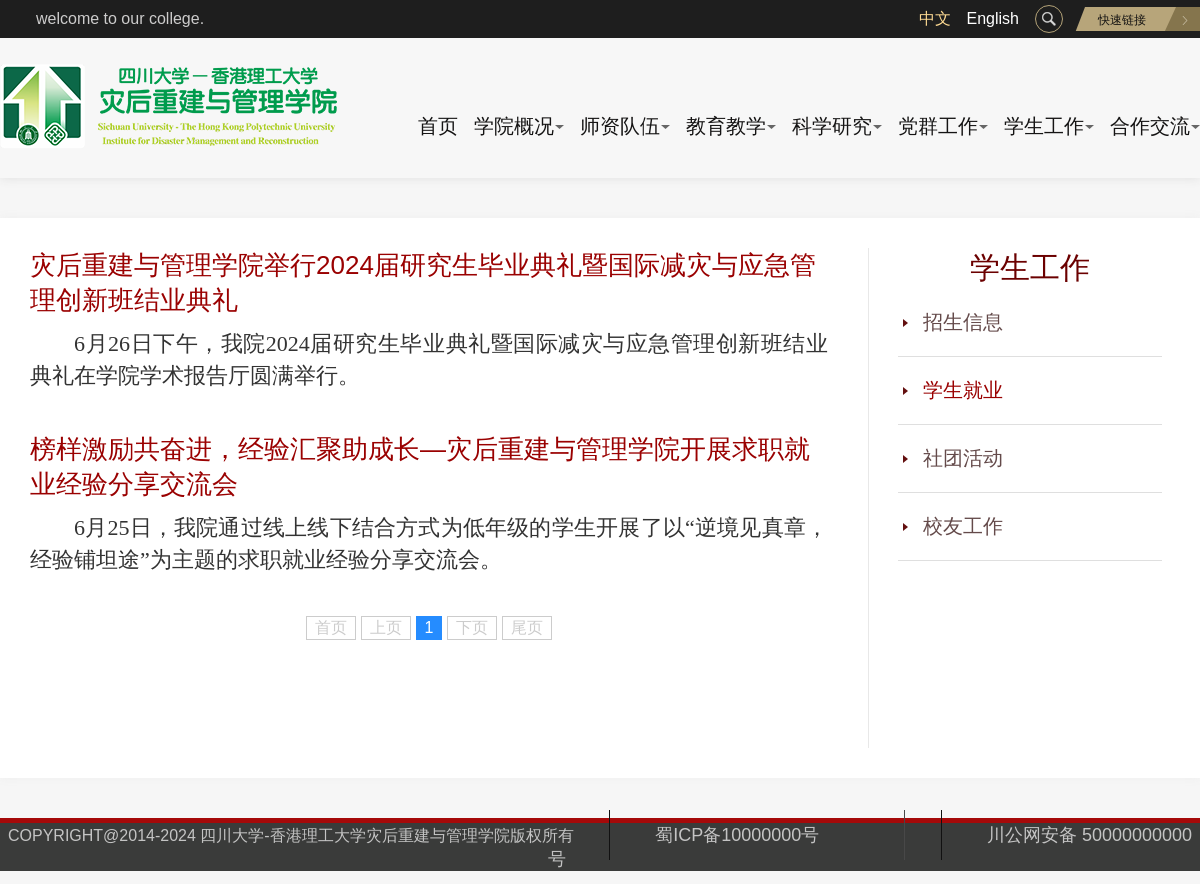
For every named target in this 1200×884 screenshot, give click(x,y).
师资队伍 (620, 126)
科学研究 (832, 126)
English (993, 18)
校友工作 (963, 526)
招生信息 (963, 322)
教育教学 (726, 126)
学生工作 (1044, 126)
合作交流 (1150, 126)
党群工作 (938, 126)
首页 (438, 126)
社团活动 (963, 458)
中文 (935, 18)
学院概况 (514, 126)
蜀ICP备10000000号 (757, 835)
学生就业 (963, 390)
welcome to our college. (120, 18)
